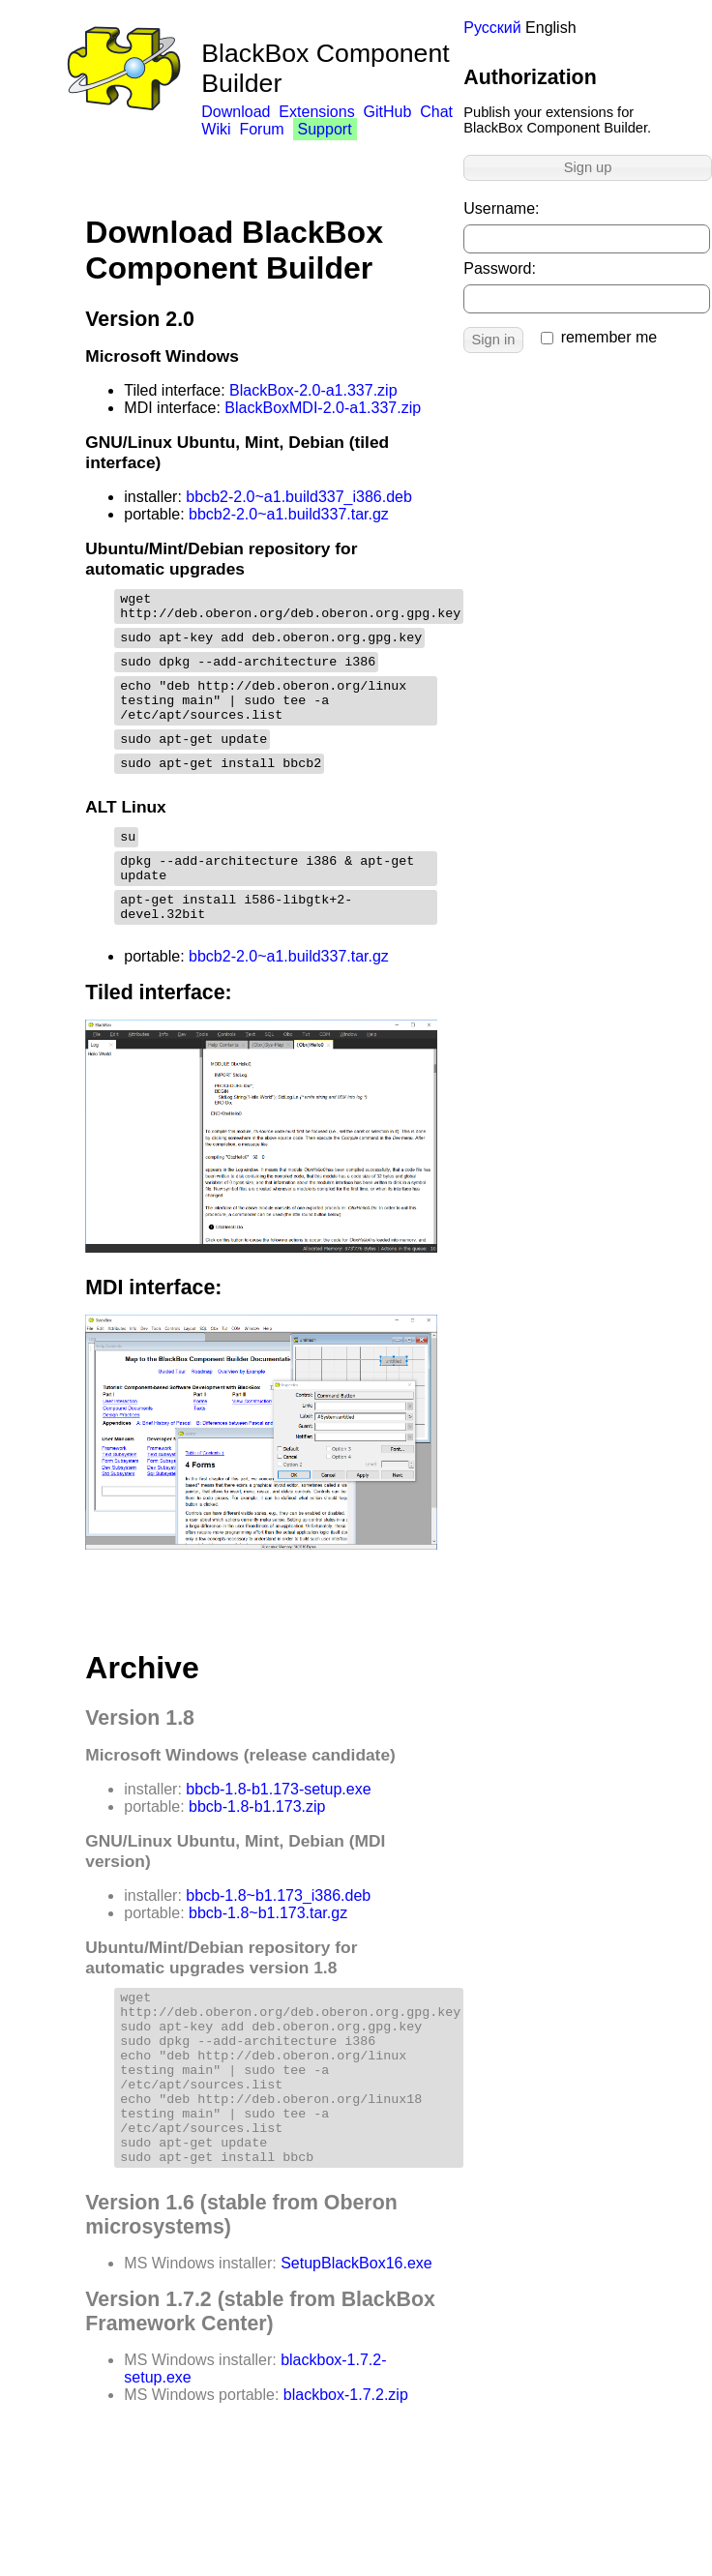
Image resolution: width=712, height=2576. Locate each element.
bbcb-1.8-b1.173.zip (257, 1847)
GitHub (388, 112)
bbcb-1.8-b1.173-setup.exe (278, 1829)
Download (235, 112)
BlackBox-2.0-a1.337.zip (313, 390)
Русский (491, 27)
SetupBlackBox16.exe (356, 2338)
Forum (261, 129)
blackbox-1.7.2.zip (345, 2470)
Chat (436, 112)
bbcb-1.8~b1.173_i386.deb (278, 1936)
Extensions (316, 112)
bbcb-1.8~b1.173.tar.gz (268, 1953)
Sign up (588, 167)
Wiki (215, 129)
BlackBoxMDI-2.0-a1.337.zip (322, 408)
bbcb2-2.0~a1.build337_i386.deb (299, 497)
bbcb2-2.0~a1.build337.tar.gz (289, 514)
